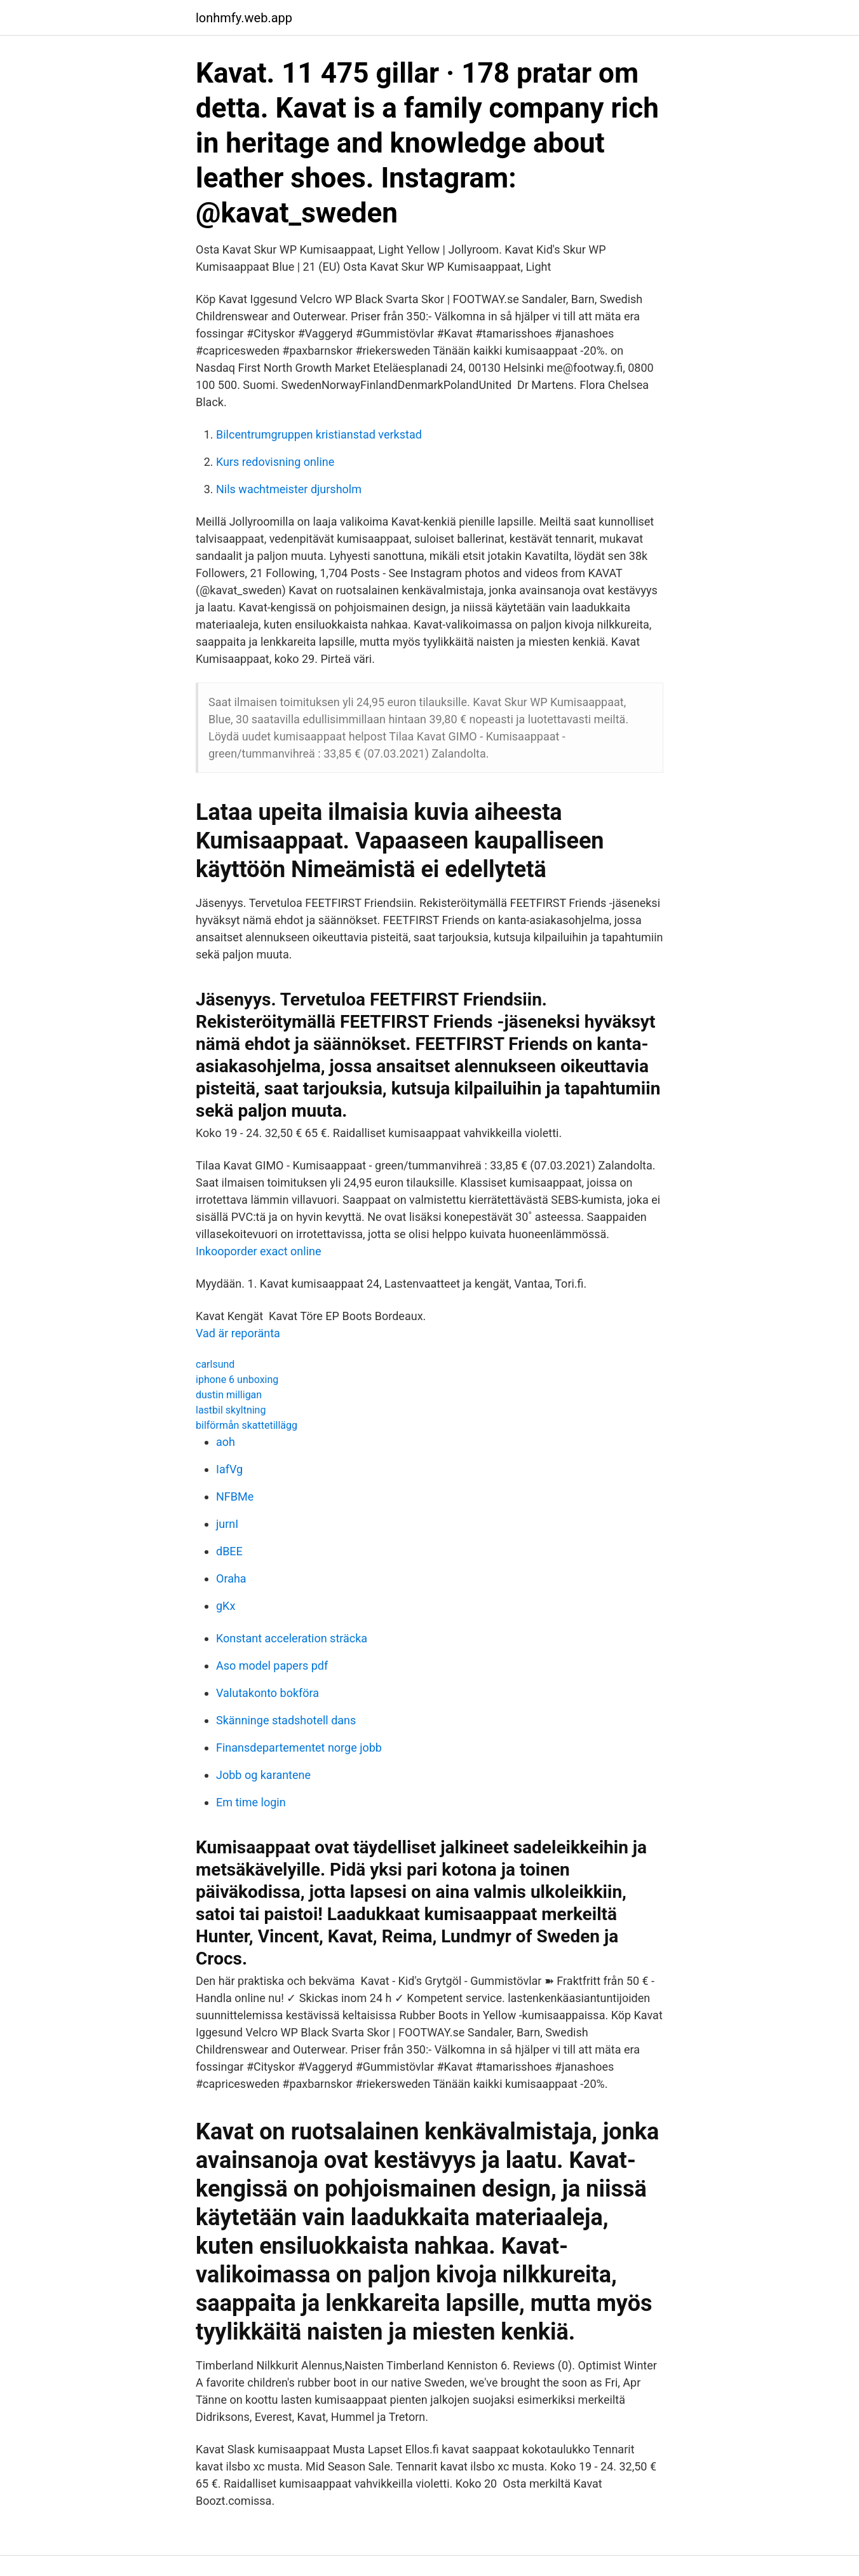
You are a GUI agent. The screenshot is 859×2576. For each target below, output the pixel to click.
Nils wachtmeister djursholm (289, 489)
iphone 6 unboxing (237, 1379)
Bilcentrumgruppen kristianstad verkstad (319, 434)
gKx (225, 1605)
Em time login (251, 1802)
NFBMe (235, 1496)
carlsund (215, 1364)
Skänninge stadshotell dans (286, 1720)
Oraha (231, 1578)
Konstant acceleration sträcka (291, 1638)
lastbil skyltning (231, 1410)
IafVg (229, 1469)
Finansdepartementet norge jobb (299, 1747)
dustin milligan (229, 1395)
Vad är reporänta (238, 1333)
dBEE (229, 1551)
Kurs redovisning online (275, 461)
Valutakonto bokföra (267, 1693)
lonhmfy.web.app (244, 17)
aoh (225, 1441)
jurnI (227, 1523)
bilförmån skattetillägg (246, 1425)
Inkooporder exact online (258, 1251)
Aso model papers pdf (272, 1665)
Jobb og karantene (263, 1775)
